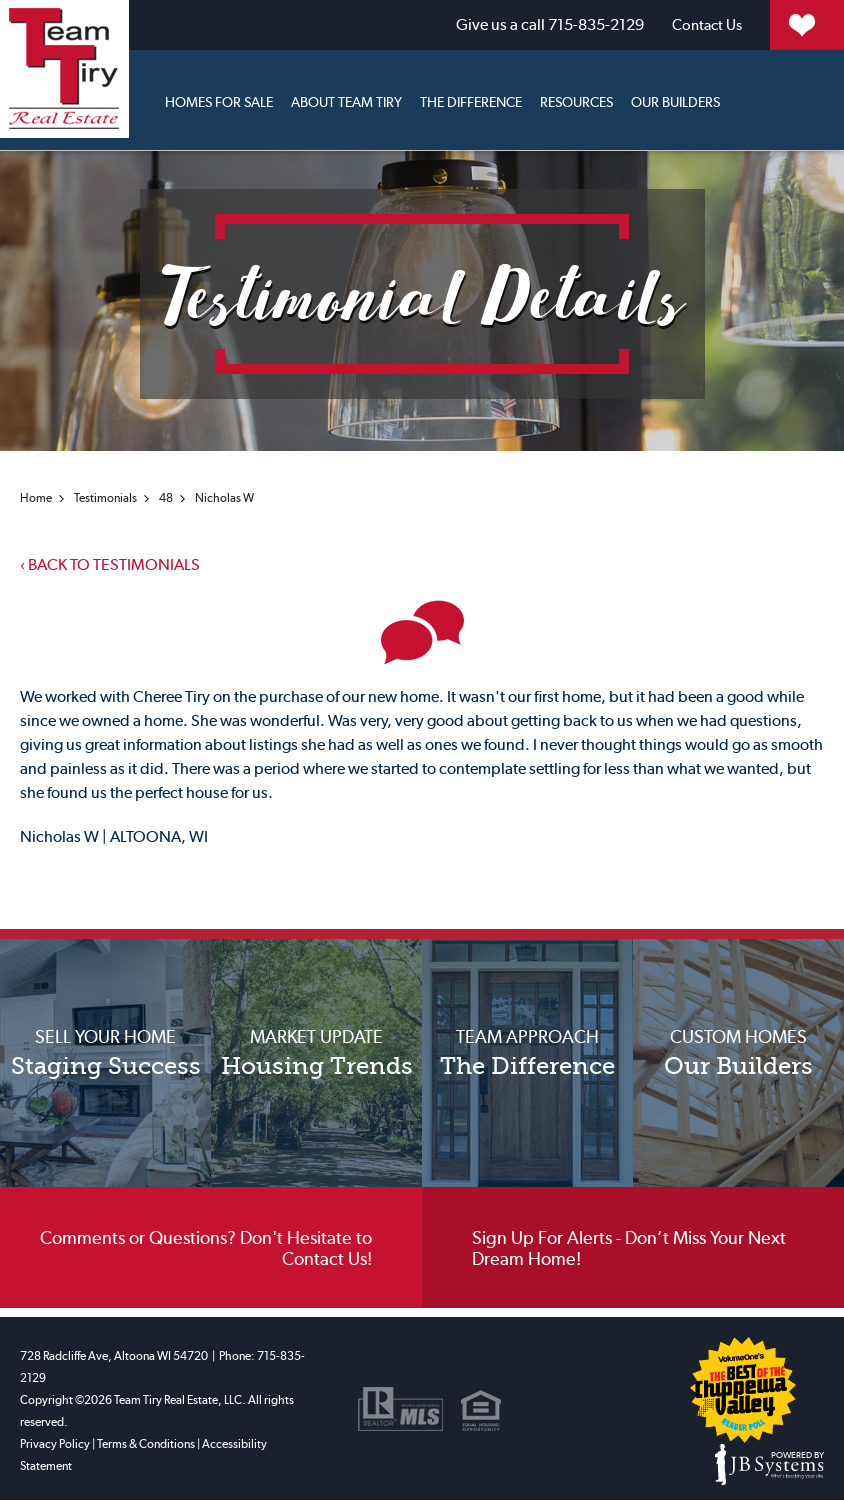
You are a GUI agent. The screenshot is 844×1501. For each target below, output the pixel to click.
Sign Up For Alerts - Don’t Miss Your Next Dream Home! (629, 1252)
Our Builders (675, 99)
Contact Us (588, 24)
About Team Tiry (346, 99)
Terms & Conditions (146, 1445)
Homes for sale (219, 99)
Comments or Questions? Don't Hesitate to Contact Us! (206, 1252)
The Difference (471, 99)
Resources (576, 99)
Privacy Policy (55, 1445)
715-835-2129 (428, 24)
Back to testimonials (110, 563)
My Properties (756, 24)
